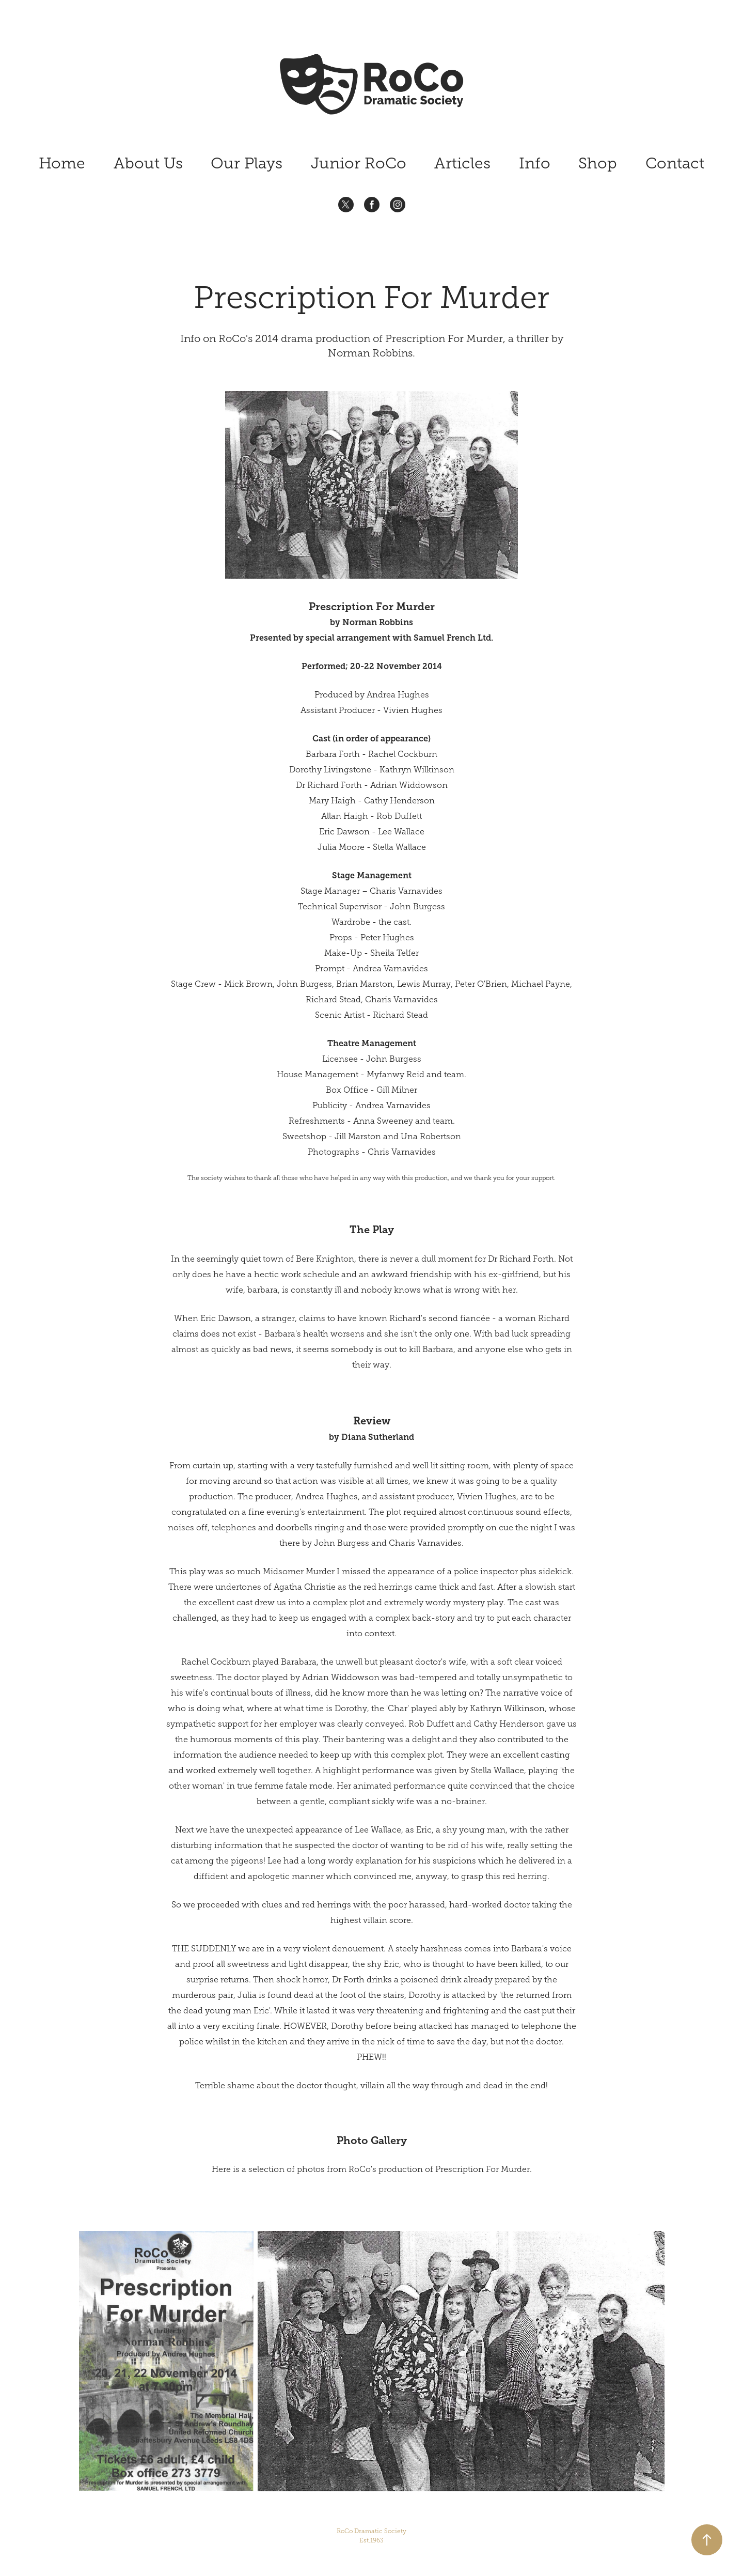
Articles (462, 163)
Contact (674, 163)
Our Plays (246, 163)
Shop (597, 163)
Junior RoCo (358, 163)
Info (534, 163)
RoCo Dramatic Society (371, 2536)
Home (62, 163)
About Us (148, 163)
